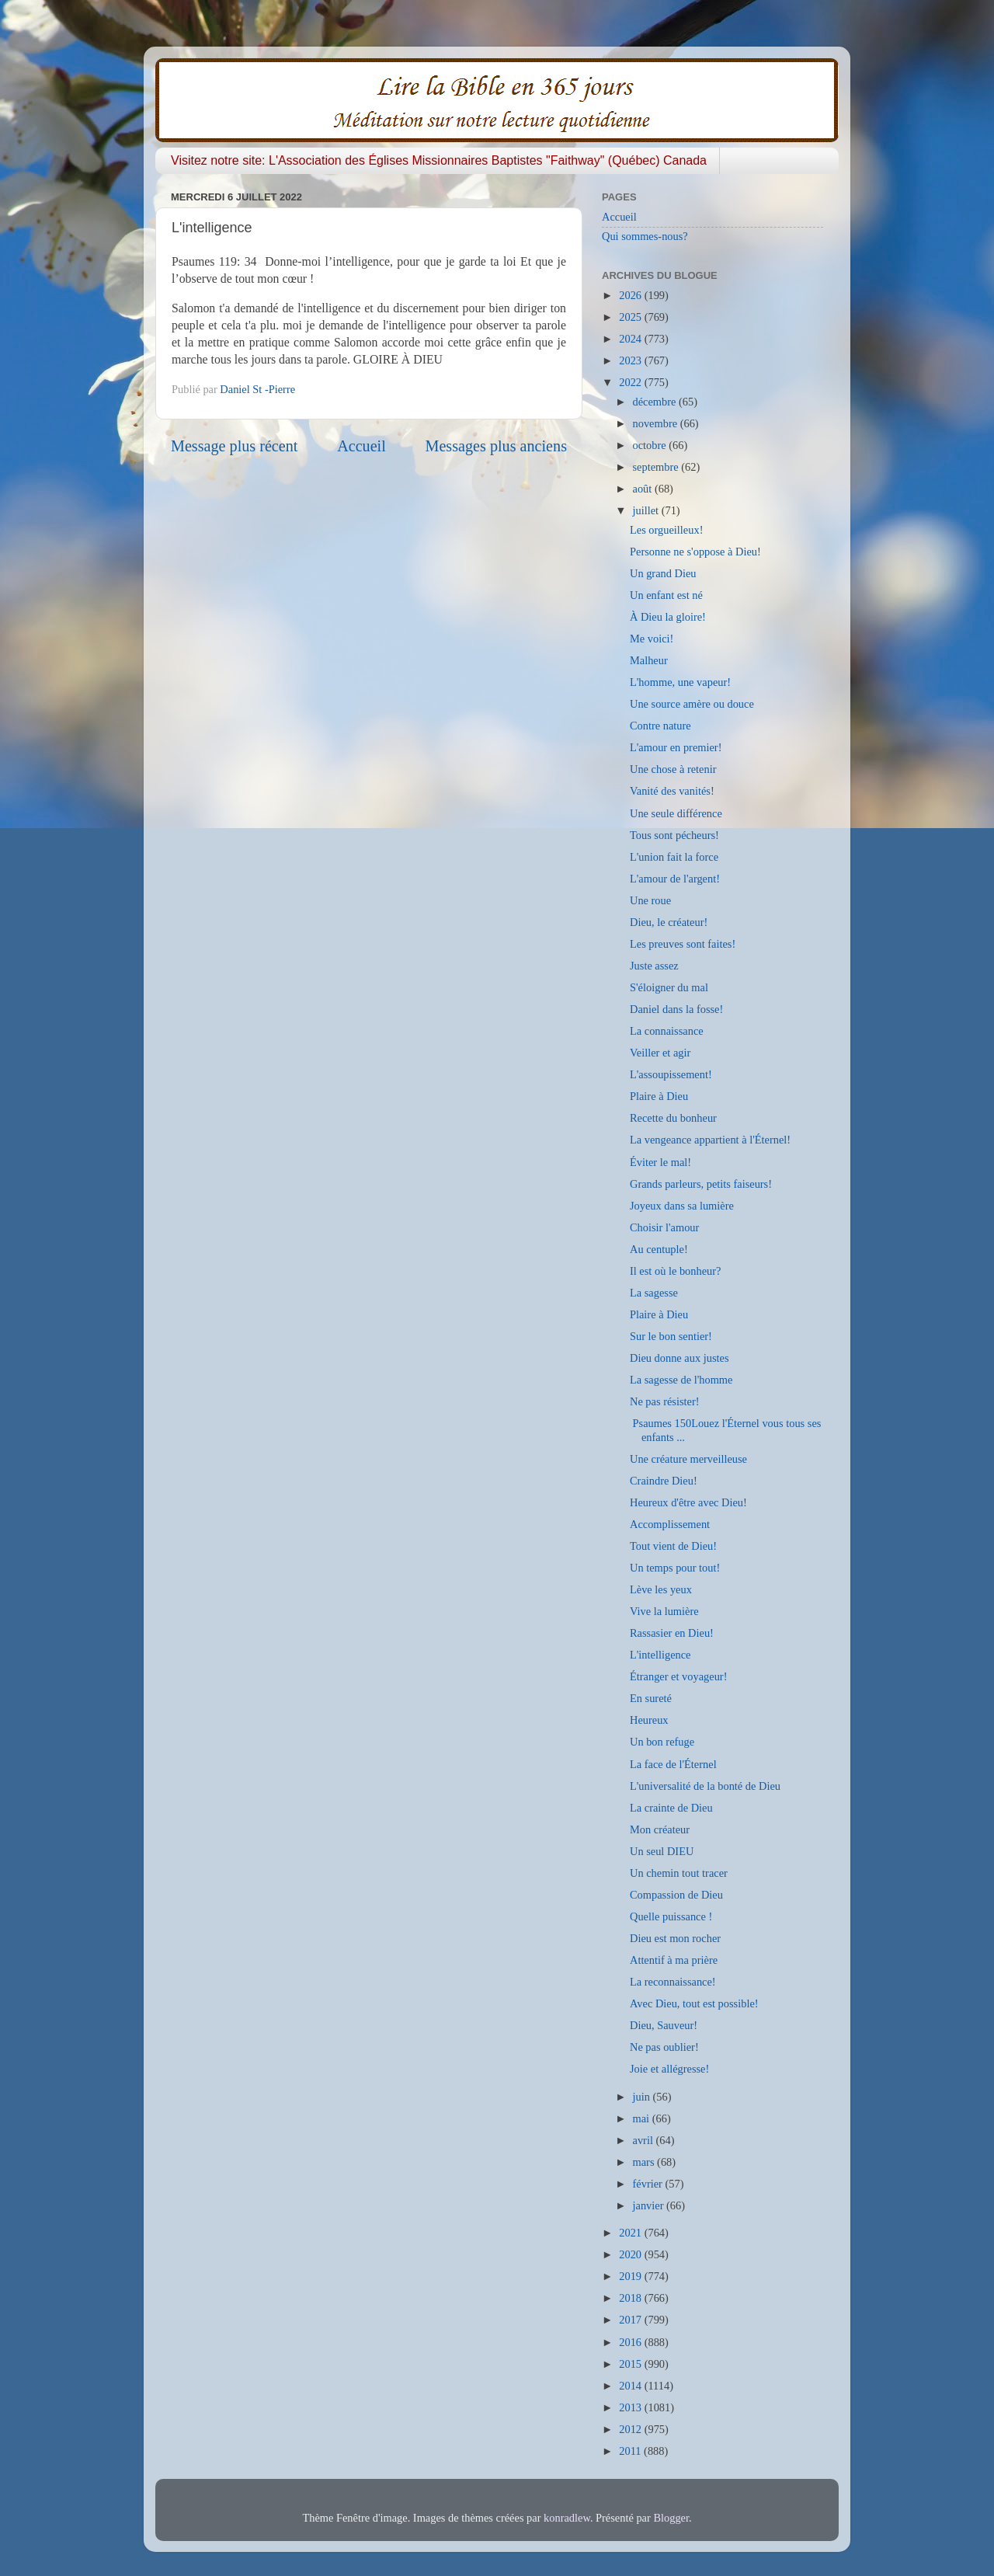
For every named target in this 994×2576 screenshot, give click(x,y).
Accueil (361, 445)
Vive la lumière (664, 1611)
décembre (656, 401)
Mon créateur (660, 1829)
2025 (631, 317)
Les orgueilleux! (666, 530)
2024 (631, 338)
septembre (657, 467)
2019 (631, 2276)
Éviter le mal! (660, 1162)
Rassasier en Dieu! (672, 1633)
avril (644, 2140)
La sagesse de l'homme (681, 1379)
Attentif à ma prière (674, 1960)
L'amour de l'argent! (675, 878)
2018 (631, 2298)
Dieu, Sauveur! (663, 2025)
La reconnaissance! (673, 1982)
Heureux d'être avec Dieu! (688, 1502)
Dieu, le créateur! (668, 922)
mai (642, 2118)
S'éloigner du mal (669, 987)
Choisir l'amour (664, 1227)
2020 (631, 2254)
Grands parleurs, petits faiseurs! (701, 1184)
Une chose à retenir (673, 769)
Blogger (671, 2518)
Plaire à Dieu (659, 1096)
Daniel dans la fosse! (676, 1009)
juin (643, 2096)
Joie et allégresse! (669, 2069)
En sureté (651, 1698)
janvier (650, 2205)
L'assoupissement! (671, 1074)
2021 (631, 2232)
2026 (631, 295)
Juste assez (654, 965)
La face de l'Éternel (673, 1764)
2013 (631, 2407)
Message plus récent (234, 445)
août (644, 488)
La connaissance (667, 1031)
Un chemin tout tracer (679, 1873)
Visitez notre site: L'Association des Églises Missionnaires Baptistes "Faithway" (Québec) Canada (439, 160)
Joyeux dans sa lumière (682, 1205)
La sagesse (654, 1292)
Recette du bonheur (673, 1118)
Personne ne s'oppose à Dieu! (695, 551)
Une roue (650, 900)
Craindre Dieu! (663, 1480)
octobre (651, 445)
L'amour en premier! (675, 747)
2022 (631, 382)
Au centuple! (659, 1249)
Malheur (649, 660)
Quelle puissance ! (671, 1916)
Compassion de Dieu (676, 1894)
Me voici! (651, 638)
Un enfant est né (666, 595)
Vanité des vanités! (672, 791)
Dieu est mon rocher (675, 1938)
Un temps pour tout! (675, 1567)
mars (645, 2162)
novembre (656, 423)
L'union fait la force (674, 857)
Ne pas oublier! (664, 2047)
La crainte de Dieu (671, 1807)
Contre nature (660, 725)
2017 (631, 2319)
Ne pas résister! (665, 1401)
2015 (631, 2364)
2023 (631, 360)
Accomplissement (670, 1524)
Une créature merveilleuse (688, 1459)
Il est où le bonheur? (675, 1271)
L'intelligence (660, 1654)
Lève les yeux (661, 1589)
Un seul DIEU (661, 1851)
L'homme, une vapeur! (680, 682)
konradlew (567, 2518)
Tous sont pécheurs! (674, 835)
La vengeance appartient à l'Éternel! (710, 1139)
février (649, 2183)
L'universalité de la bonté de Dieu (705, 1786)
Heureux (649, 1720)
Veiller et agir (660, 1052)
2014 (631, 2385)
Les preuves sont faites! (682, 944)
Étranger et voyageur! (678, 1676)
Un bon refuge (662, 1741)
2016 (631, 2342)
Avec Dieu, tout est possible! (694, 2003)
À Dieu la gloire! (668, 617)
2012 (631, 2429)
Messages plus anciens (497, 445)
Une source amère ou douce (692, 704)
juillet (647, 510)
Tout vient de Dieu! (673, 1546)
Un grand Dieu (663, 573)
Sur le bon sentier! (671, 1336)
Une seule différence (676, 813)
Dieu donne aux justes (679, 1358)
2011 (631, 2451)
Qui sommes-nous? (645, 236)
